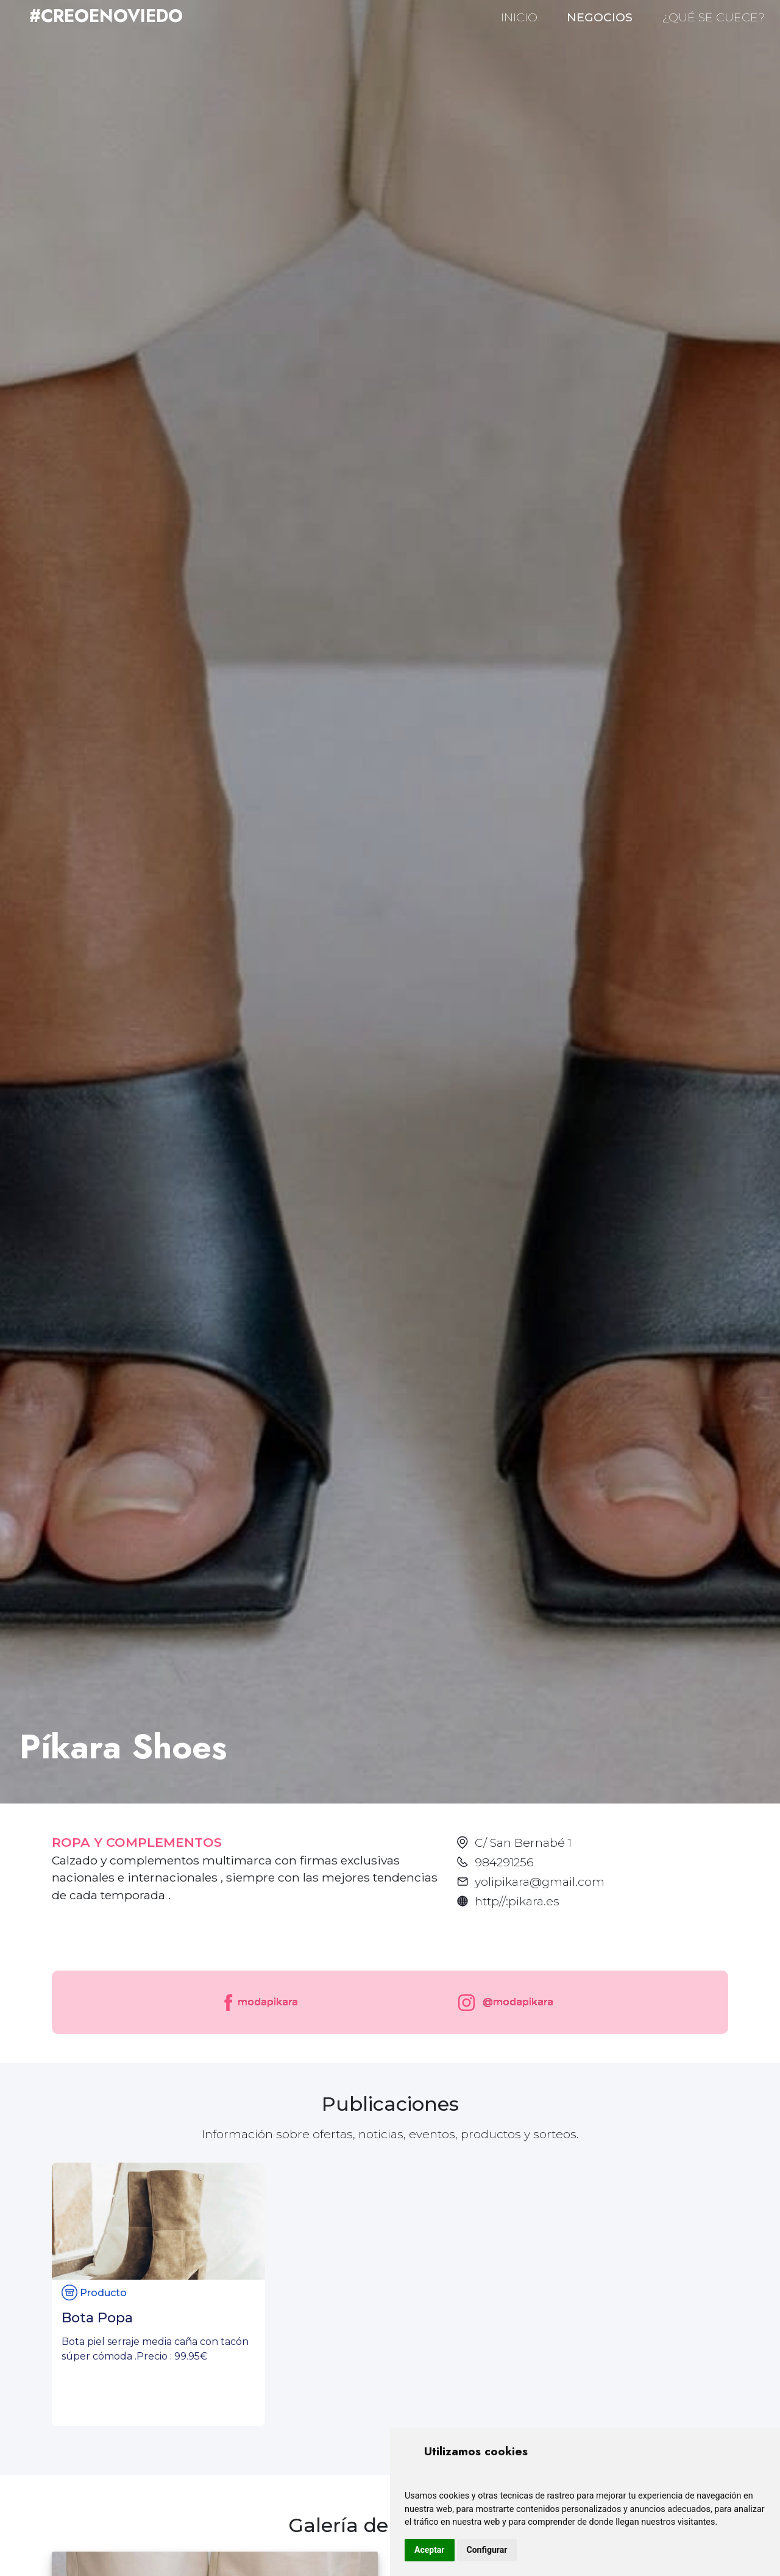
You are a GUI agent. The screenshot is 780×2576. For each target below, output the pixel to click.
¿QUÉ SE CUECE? (713, 17)
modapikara (260, 2002)
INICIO (519, 17)
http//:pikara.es (517, 1901)
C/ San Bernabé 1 (523, 1842)
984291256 (504, 1862)
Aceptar (429, 2550)
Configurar (487, 2550)
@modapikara (503, 2002)
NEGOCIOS (600, 17)
